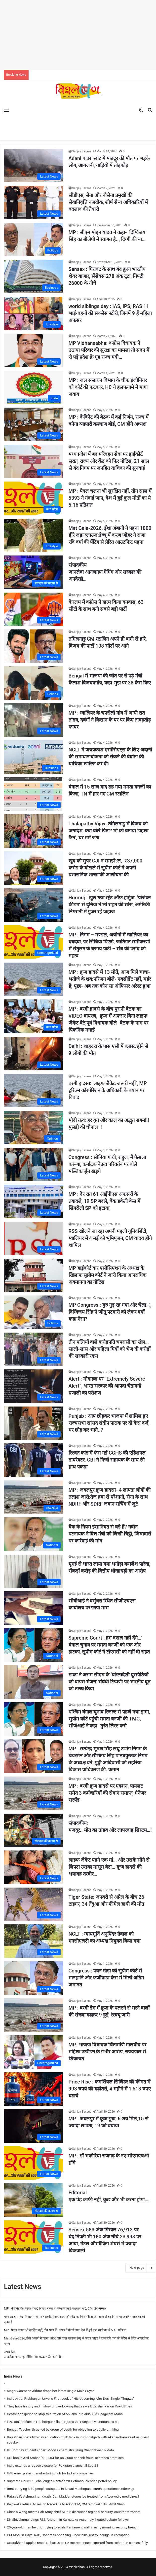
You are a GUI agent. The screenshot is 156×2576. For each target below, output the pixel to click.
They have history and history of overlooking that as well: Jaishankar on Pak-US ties (69, 2406)
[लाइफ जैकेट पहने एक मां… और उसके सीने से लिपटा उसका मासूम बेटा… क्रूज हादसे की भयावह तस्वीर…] (33, 1867)
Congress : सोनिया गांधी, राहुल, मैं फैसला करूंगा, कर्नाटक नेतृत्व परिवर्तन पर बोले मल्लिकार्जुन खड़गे (107, 1164)
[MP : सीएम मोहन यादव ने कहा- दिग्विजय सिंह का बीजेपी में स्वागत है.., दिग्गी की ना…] (33, 239)
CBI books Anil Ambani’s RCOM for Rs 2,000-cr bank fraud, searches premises (65, 2458)
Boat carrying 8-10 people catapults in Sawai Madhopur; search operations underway (70, 2489)
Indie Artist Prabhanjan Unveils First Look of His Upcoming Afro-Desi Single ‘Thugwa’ (70, 2398)
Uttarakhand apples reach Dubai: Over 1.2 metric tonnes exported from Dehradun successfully (77, 2543)
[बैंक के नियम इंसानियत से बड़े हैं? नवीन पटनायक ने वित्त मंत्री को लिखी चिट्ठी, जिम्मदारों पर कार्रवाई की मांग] (33, 1534)
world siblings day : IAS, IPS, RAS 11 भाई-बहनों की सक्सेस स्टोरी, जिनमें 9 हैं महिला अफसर (110, 313)
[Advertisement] (78, 35)
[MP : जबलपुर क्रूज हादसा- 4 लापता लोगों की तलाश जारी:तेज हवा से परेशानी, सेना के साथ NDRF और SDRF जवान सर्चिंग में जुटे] (33, 1497)
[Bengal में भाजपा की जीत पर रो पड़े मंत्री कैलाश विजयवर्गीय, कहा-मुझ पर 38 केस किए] (33, 683)
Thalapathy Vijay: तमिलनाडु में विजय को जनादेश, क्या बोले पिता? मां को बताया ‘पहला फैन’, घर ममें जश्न (109, 831)
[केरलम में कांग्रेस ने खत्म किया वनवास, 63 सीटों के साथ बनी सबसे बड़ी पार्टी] (33, 609)
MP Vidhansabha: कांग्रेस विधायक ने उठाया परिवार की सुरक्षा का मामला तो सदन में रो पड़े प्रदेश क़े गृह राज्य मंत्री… (109, 350)
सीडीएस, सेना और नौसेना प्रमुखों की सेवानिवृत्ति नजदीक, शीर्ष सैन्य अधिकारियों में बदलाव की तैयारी (108, 202)
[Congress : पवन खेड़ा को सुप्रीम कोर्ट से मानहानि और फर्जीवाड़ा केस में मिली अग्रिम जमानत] (33, 1978)
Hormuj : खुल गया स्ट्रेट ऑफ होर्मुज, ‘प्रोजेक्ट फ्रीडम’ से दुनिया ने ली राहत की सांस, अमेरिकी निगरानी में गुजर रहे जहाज (110, 905)
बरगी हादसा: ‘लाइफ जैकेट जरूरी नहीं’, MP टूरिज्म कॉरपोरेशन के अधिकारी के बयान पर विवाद (108, 1090)
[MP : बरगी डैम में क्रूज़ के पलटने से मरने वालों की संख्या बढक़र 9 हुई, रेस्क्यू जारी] (33, 2015)
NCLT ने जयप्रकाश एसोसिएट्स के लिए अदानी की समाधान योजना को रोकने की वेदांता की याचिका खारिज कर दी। (110, 757)
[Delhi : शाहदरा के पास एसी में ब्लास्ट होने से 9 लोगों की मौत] (33, 1053)
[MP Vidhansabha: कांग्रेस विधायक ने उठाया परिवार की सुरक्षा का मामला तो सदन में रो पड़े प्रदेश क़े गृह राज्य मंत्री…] (33, 350)
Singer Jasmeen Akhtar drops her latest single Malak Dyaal (51, 2391)
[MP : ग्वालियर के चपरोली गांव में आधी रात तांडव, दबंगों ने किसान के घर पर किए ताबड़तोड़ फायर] (33, 720)
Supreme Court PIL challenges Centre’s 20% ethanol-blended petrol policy (62, 2481)
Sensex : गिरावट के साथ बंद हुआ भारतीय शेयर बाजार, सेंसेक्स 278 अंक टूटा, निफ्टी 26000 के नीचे (107, 276)
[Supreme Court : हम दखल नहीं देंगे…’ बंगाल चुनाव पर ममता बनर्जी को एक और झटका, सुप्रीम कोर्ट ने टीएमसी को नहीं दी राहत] (33, 1645)
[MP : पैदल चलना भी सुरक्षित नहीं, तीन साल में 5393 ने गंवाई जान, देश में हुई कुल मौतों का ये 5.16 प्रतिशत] (33, 498)
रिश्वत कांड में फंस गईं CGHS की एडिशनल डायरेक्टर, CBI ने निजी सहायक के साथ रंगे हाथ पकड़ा (107, 1460)
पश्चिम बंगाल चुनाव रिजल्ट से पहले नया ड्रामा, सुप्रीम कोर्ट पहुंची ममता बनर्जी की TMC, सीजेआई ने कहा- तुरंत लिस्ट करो (109, 1719)
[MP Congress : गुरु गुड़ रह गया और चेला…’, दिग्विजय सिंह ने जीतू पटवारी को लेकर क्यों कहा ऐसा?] (33, 1312)
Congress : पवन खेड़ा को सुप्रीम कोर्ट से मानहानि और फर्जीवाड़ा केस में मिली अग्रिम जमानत (106, 1978)
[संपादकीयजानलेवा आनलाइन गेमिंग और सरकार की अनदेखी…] (33, 572)
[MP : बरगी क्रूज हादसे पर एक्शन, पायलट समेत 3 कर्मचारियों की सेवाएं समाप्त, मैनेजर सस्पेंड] (33, 1793)
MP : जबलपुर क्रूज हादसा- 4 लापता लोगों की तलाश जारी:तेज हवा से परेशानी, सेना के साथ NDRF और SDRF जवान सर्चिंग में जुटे (110, 1497)
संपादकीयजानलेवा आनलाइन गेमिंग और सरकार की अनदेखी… (105, 572)
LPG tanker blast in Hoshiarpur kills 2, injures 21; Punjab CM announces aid (63, 2422)
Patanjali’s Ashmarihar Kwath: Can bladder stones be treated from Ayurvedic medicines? (73, 2496)
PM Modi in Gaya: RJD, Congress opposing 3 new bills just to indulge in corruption (68, 2535)
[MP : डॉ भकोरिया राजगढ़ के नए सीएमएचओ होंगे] (33, 2163)
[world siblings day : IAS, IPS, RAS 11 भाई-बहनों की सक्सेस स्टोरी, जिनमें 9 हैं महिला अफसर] (33, 313)
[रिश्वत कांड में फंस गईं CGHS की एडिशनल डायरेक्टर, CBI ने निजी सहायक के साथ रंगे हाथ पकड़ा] (33, 1460)
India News (13, 2376)
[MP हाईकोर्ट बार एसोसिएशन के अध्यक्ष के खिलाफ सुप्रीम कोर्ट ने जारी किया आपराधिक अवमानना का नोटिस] (33, 1275)
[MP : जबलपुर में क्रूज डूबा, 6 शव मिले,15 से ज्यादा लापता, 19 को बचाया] (33, 2126)
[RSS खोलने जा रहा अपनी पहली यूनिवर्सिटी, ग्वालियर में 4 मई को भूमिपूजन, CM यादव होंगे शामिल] (33, 1238)
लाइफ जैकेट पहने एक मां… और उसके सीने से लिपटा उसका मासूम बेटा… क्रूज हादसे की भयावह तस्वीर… (109, 1867)
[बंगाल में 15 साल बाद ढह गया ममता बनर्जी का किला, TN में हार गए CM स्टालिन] (33, 794)
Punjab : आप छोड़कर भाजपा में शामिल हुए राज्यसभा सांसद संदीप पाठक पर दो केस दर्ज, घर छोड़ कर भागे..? (109, 1423)
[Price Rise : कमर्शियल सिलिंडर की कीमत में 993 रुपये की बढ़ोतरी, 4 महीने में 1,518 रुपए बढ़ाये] (33, 2089)
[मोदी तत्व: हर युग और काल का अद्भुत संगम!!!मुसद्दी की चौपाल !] (33, 1127)
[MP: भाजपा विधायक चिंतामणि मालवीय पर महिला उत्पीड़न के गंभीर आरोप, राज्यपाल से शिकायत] (33, 2052)
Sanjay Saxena (81, 151)
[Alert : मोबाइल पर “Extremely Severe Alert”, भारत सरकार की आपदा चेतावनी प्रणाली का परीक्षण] (33, 1386)
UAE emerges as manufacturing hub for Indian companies (50, 2473)
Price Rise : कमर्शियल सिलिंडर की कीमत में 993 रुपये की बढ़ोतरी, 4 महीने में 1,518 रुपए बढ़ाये (110, 2089)
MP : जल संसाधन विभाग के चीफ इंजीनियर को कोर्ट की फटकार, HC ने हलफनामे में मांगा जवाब (108, 387)
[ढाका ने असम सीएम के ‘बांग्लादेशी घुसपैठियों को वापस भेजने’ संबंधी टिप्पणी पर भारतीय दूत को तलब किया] (33, 1682)
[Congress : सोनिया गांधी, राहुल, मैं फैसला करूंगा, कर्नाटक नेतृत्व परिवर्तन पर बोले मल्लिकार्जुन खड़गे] (33, 1164)
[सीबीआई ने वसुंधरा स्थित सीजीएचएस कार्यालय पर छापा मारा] (33, 1608)
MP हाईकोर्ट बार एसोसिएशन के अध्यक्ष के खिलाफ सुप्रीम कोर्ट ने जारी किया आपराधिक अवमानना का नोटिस (108, 1275)
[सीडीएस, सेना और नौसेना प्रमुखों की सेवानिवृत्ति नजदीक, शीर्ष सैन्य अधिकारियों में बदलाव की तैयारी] (33, 202)
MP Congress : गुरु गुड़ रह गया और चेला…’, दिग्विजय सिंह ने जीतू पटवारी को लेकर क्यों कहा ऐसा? (110, 1312)
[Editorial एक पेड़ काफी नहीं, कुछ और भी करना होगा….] (33, 2199)
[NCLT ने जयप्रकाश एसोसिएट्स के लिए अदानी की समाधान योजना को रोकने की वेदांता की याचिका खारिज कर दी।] (33, 757)
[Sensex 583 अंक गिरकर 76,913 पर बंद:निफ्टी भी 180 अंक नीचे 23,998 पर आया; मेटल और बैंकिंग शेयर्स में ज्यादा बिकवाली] (33, 2237)
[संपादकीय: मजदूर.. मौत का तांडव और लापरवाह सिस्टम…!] (33, 1830)
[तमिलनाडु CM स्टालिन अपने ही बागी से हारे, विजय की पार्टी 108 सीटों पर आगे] (33, 646)
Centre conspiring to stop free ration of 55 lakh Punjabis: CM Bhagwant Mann (65, 2414)
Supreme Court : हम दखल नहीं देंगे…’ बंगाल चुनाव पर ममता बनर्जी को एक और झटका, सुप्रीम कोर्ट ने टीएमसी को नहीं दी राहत (109, 1645)
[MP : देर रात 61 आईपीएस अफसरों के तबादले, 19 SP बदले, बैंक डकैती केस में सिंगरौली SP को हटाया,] (33, 1201)
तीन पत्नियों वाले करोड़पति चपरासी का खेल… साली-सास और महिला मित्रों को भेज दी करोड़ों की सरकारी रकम (110, 1349)
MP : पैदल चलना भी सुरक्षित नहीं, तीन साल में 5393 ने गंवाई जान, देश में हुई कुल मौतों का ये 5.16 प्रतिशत (110, 498)
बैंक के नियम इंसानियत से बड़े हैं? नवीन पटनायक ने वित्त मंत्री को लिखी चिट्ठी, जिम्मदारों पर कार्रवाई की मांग (110, 1534)
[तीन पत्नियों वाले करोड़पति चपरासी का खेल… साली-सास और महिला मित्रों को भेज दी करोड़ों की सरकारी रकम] (33, 1349)
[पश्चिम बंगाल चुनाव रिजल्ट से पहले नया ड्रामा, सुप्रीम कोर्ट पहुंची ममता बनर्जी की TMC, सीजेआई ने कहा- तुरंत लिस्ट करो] (33, 1719)
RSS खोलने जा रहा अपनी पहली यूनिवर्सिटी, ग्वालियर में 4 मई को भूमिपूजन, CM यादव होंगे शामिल (110, 1238)
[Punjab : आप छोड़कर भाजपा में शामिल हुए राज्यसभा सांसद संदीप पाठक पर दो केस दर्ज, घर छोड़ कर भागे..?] (33, 1423)
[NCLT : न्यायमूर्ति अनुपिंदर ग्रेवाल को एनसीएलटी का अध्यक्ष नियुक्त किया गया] (33, 1941)
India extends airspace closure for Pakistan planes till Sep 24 (52, 2465)
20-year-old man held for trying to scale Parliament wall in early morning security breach (72, 2527)
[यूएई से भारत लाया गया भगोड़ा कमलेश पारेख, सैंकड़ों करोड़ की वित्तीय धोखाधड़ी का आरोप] (33, 1571)
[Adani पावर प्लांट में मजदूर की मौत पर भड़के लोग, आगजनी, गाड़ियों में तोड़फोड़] (33, 165)
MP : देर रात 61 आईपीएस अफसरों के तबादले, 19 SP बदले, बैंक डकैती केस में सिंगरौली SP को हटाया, (104, 1201)
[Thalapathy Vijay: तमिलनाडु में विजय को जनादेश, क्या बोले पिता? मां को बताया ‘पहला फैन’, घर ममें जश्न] (33, 831)
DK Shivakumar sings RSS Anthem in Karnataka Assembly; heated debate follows (68, 2519)
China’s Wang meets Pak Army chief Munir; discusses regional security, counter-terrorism (73, 2512)
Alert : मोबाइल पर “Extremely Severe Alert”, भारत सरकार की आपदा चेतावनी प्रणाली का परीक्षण (107, 1386)
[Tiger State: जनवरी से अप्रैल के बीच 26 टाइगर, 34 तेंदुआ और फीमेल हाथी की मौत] (33, 1904)
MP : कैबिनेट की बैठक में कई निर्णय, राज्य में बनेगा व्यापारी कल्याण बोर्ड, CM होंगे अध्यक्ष (55, 2308)
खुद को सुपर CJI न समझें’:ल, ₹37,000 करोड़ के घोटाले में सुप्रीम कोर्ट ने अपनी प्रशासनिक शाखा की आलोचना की (106, 868)
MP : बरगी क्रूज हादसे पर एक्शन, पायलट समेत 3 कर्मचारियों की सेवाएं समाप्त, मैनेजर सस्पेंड (107, 1793)
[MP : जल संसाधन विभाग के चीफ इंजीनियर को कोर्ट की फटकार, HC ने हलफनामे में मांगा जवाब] (33, 387)
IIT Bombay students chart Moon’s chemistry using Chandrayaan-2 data (60, 2450)
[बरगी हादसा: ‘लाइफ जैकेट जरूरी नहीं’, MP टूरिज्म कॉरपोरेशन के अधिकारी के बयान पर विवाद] (33, 1090)
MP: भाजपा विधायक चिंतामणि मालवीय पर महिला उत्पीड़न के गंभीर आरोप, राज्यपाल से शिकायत (108, 2052)
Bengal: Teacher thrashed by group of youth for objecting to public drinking (63, 2429)
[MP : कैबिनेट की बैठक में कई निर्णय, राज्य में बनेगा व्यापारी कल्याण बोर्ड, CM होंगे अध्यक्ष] (33, 424)
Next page (140, 2267)
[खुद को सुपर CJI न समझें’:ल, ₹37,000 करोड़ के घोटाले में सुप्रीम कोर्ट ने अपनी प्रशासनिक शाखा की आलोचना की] (33, 868)
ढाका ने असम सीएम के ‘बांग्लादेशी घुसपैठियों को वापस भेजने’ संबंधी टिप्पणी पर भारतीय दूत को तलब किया (109, 1682)
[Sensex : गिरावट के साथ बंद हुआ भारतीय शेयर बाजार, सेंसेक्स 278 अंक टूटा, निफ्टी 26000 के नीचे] (33, 276)
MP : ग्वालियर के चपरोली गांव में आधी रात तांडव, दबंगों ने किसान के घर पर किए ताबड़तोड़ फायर (110, 720)
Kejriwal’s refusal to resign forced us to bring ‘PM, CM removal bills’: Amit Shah (66, 2504)
